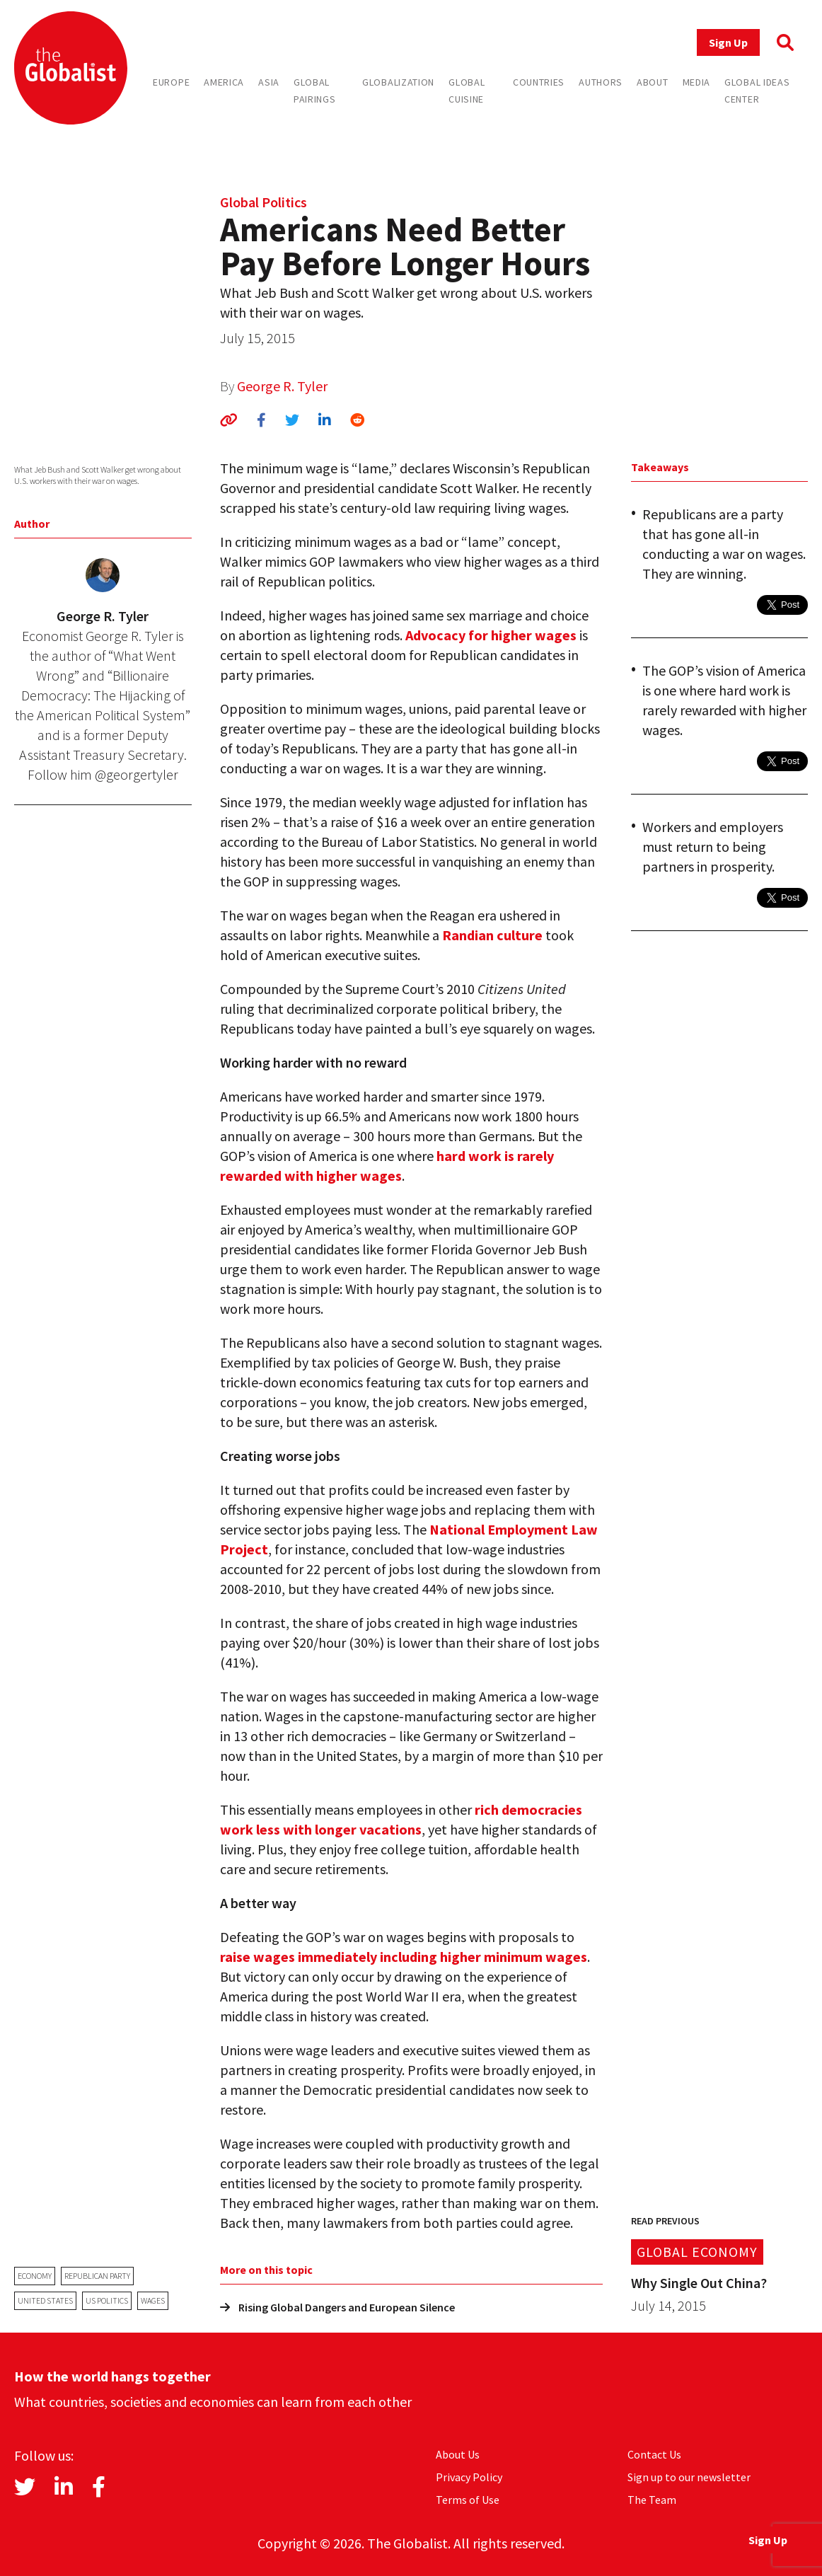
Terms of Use (467, 2500)
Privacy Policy (469, 2477)
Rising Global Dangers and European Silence (337, 2307)
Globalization (398, 82)
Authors (601, 82)
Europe (171, 82)
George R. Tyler (282, 386)
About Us (458, 2454)
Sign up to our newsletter (689, 2477)
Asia (268, 82)
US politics (107, 2300)
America (224, 82)
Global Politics (263, 202)
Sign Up (728, 42)
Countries (539, 82)
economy (35, 2275)
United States (45, 2300)
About (652, 82)
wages (153, 2300)
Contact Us (654, 2454)
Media (697, 82)
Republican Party (97, 2275)
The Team (651, 2500)
